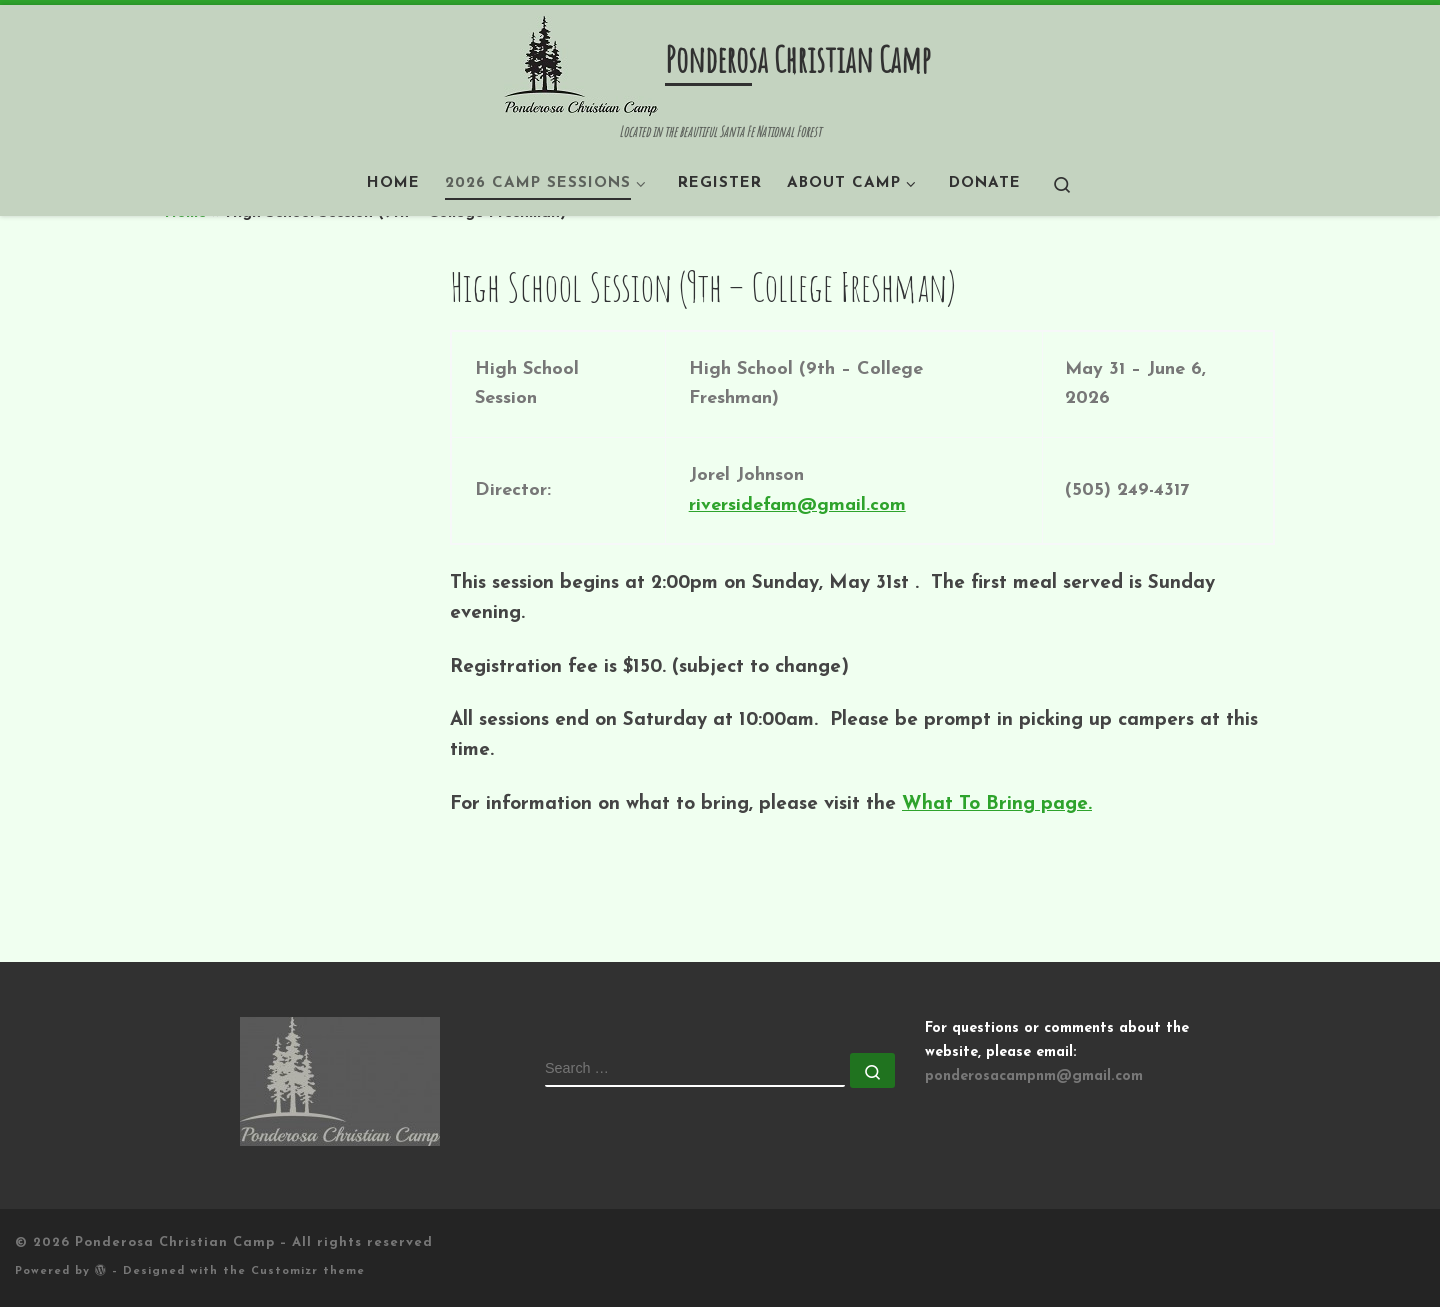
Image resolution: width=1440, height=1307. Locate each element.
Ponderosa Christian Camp (175, 1242)
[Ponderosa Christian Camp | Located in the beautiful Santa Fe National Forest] (581, 64)
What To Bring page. (997, 804)
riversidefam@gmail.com (797, 505)
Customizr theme (308, 1271)
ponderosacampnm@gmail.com (1034, 1076)
